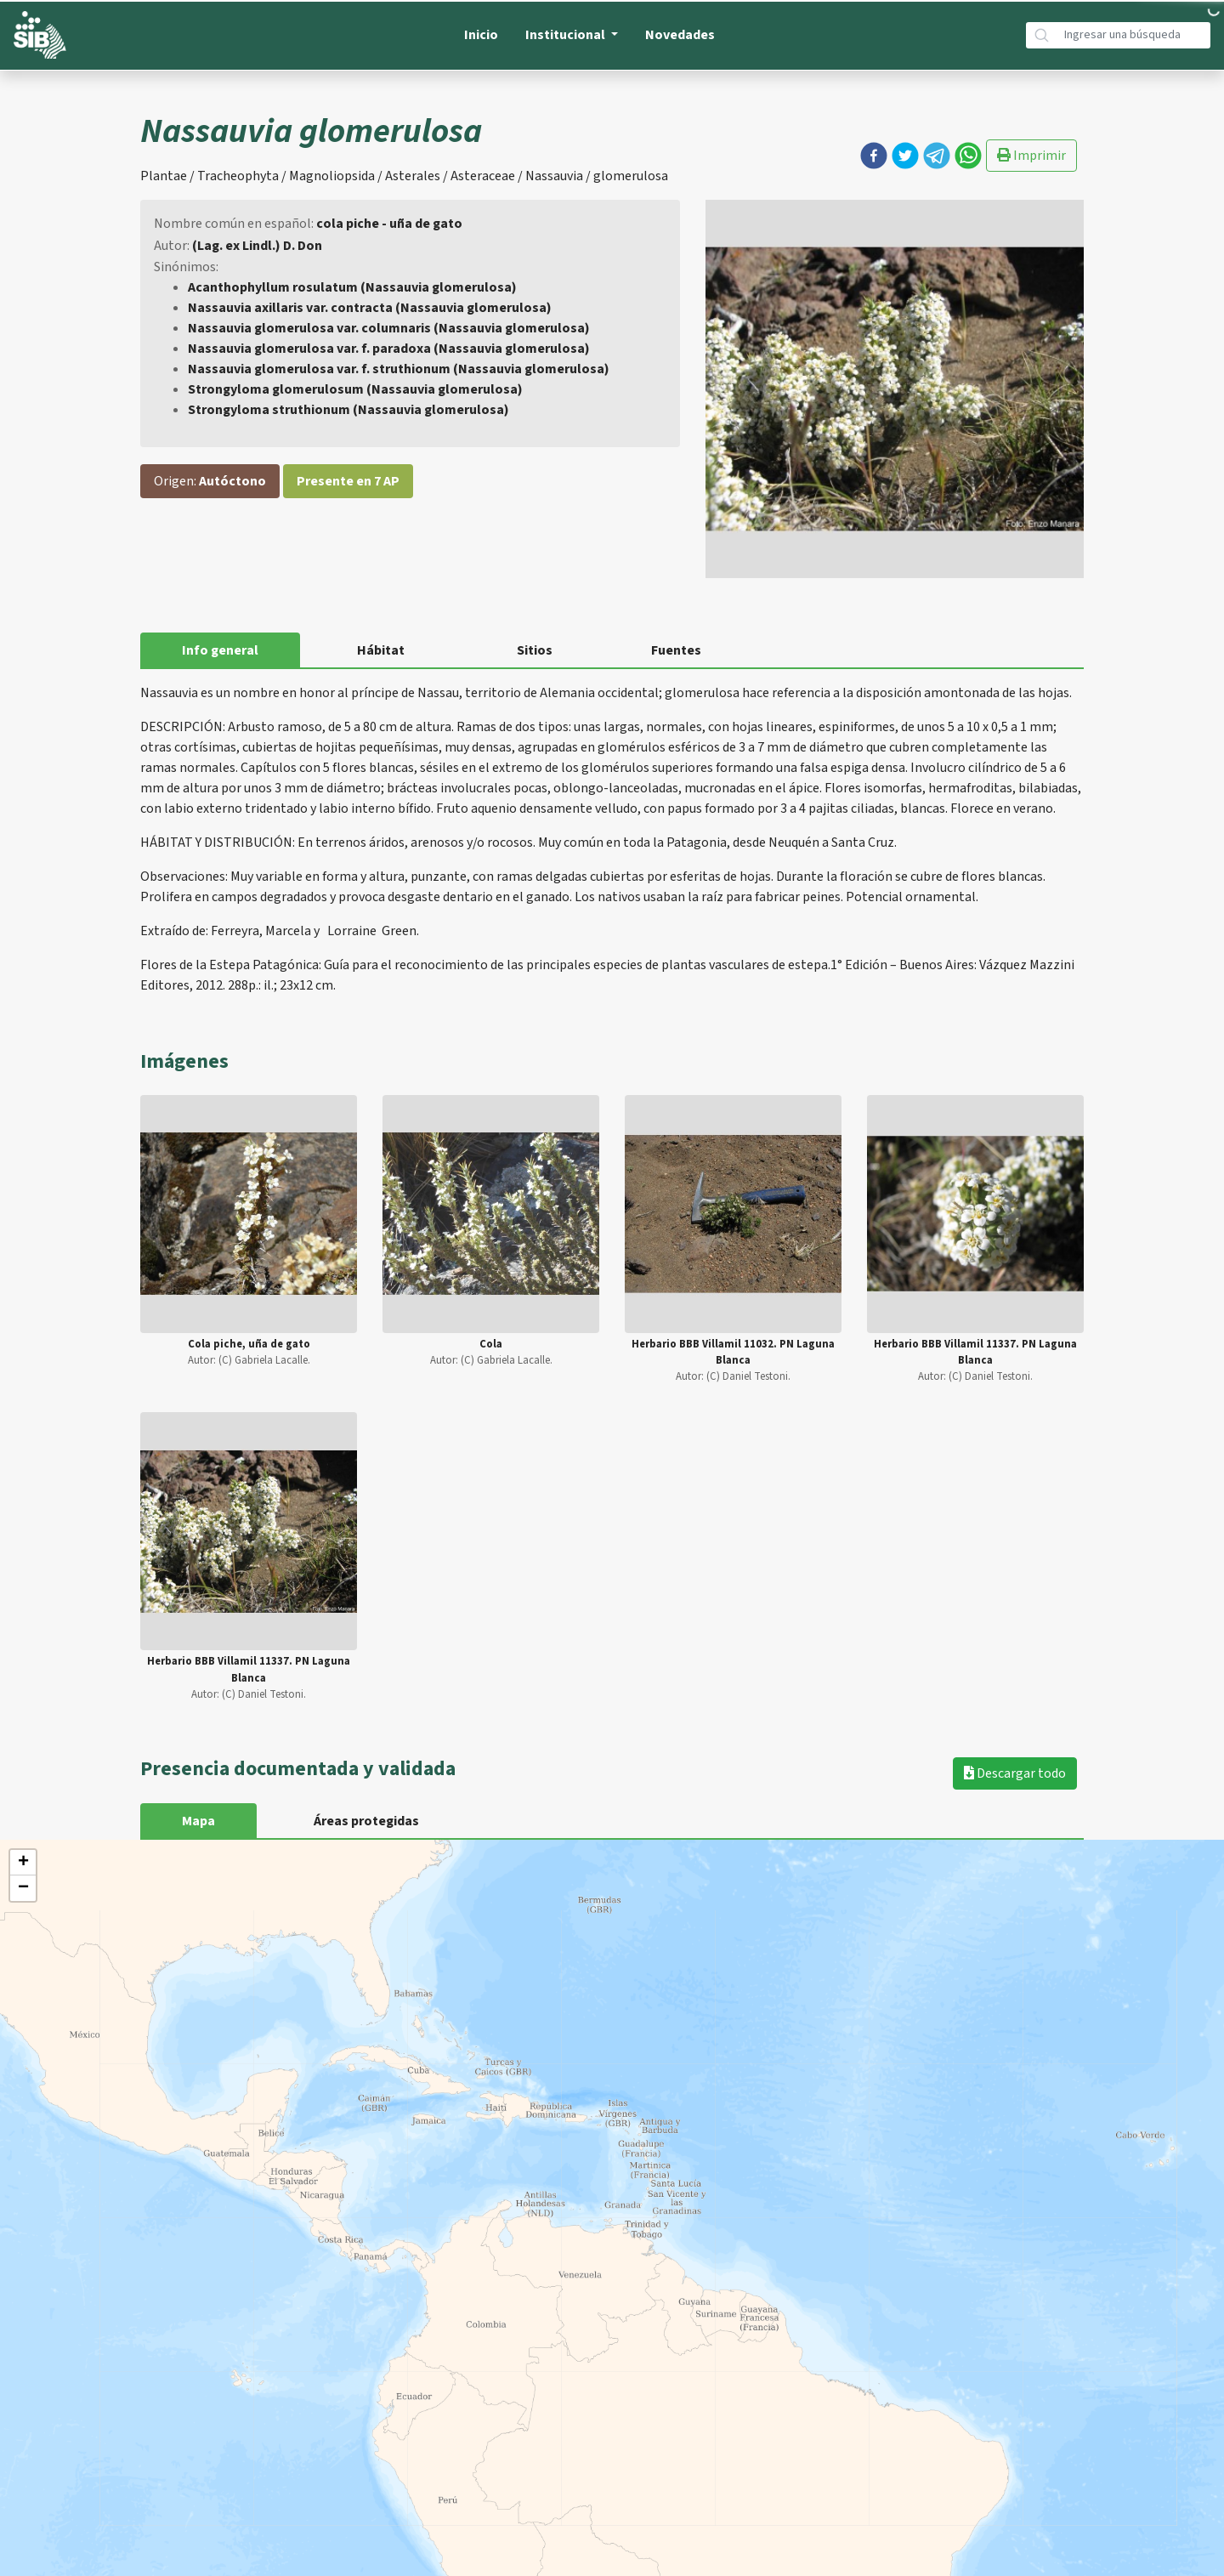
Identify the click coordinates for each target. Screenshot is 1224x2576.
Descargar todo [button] (1015, 1773)
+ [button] (23, 1862)
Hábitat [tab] (381, 650)
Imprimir (1031, 155)
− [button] (23, 1888)
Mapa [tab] (198, 1821)
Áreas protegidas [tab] (366, 1821)
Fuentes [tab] (676, 650)
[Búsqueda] (1133, 35)
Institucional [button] (566, 35)
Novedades (680, 35)
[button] (873, 155)
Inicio (481, 35)
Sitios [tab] (534, 650)
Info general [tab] (220, 650)
